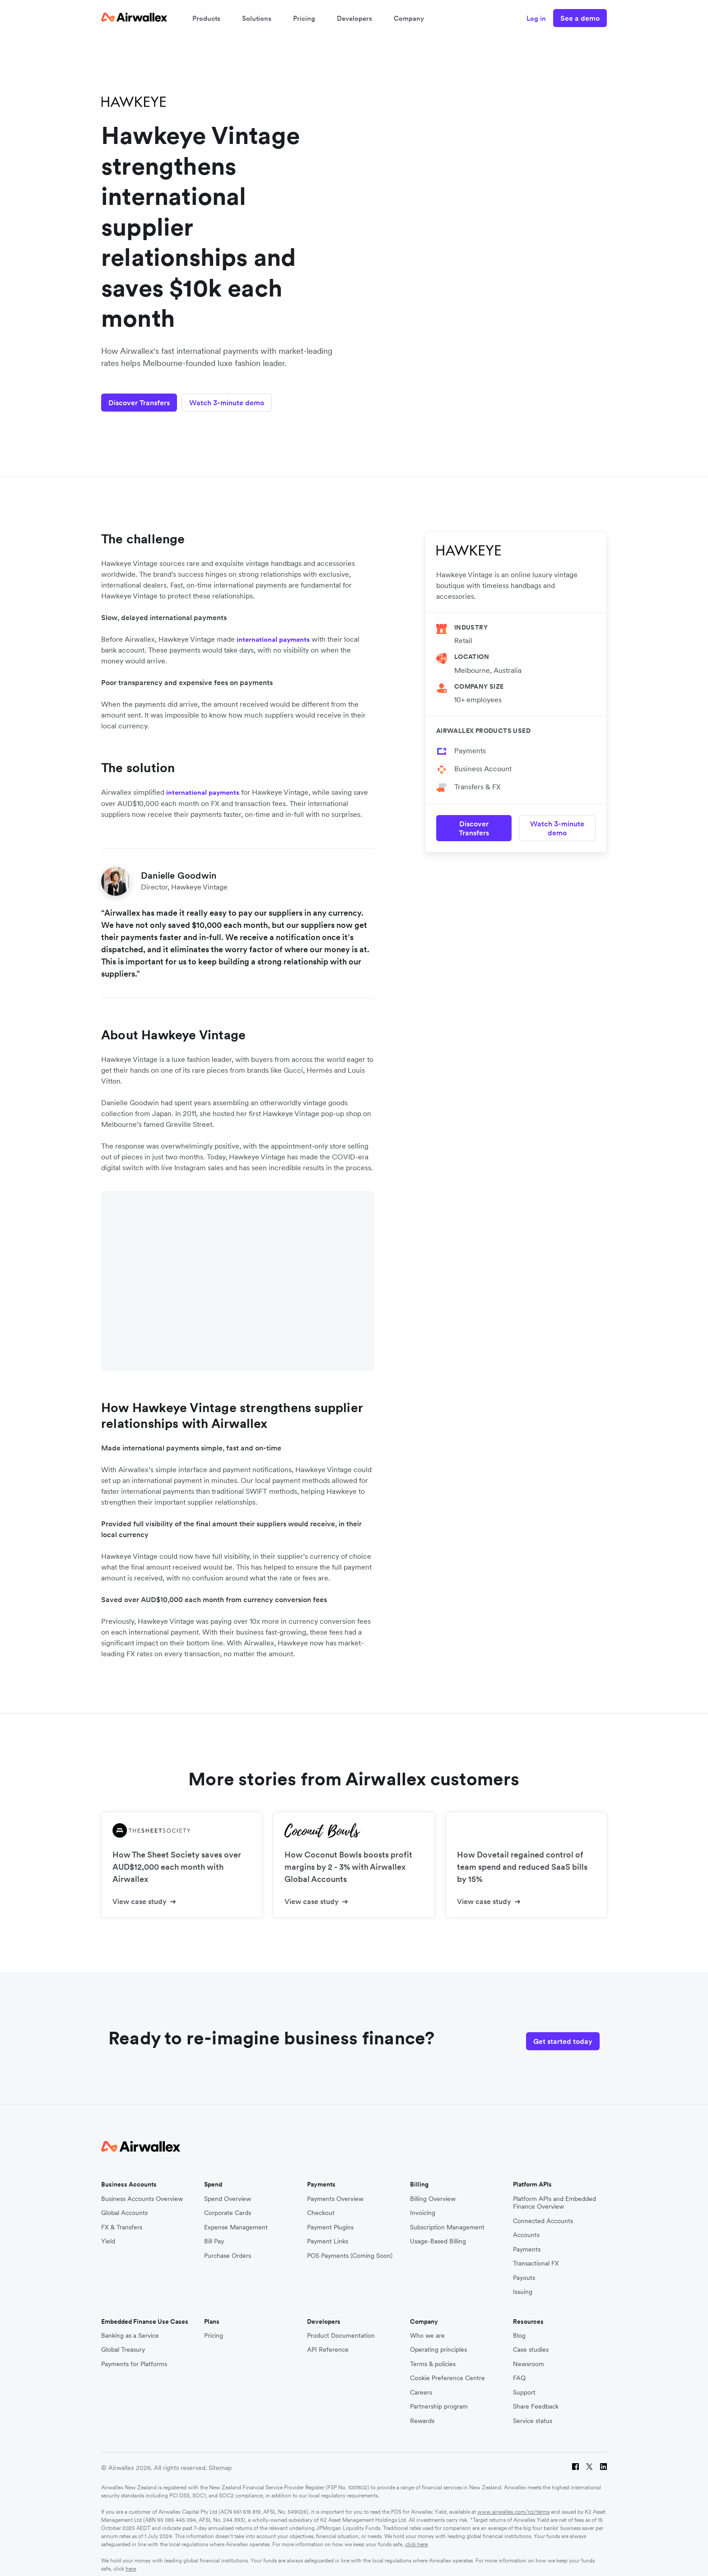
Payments (470, 744)
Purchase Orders (227, 2248)
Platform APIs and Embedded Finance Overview (554, 2195)
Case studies (531, 2342)
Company (409, 18)
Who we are (427, 2327)
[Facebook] (575, 2460)
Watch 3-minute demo (233, 396)
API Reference (328, 2342)
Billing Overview (433, 2191)
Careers (421, 2384)
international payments (273, 633)
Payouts (524, 2270)
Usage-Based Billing (438, 2233)
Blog (519, 2327)
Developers (354, 18)
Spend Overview (227, 2191)
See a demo (580, 18)
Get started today (562, 2031)
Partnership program (439, 2399)
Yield (108, 2233)
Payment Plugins (330, 2219)
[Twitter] (589, 2460)
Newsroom (528, 2356)
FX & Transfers (121, 2219)
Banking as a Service (130, 2327)
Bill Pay (214, 2233)
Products (206, 18)
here (131, 2560)
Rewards (422, 2413)
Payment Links (327, 2233)
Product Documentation (341, 2327)
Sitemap (220, 2460)
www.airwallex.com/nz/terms (513, 2504)
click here (416, 2536)
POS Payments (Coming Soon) (349, 2248)
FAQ (519, 2370)
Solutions (256, 18)
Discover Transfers (139, 396)
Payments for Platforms (134, 2356)
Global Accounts (124, 2205)
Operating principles (438, 2342)
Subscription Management (447, 2219)
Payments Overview (335, 2191)
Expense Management (236, 2219)
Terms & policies (433, 2356)
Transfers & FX (477, 780)
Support (524, 2384)
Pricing (304, 18)
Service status (532, 2413)
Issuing (522, 2284)
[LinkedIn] (603, 2460)
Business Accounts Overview (142, 2191)
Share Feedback (536, 2399)
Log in (536, 18)
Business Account (483, 762)
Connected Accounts (543, 2213)
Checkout (321, 2205)
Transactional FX (536, 2255)
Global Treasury (123, 2342)
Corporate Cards (227, 2205)
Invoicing (422, 2205)
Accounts (526, 2227)
